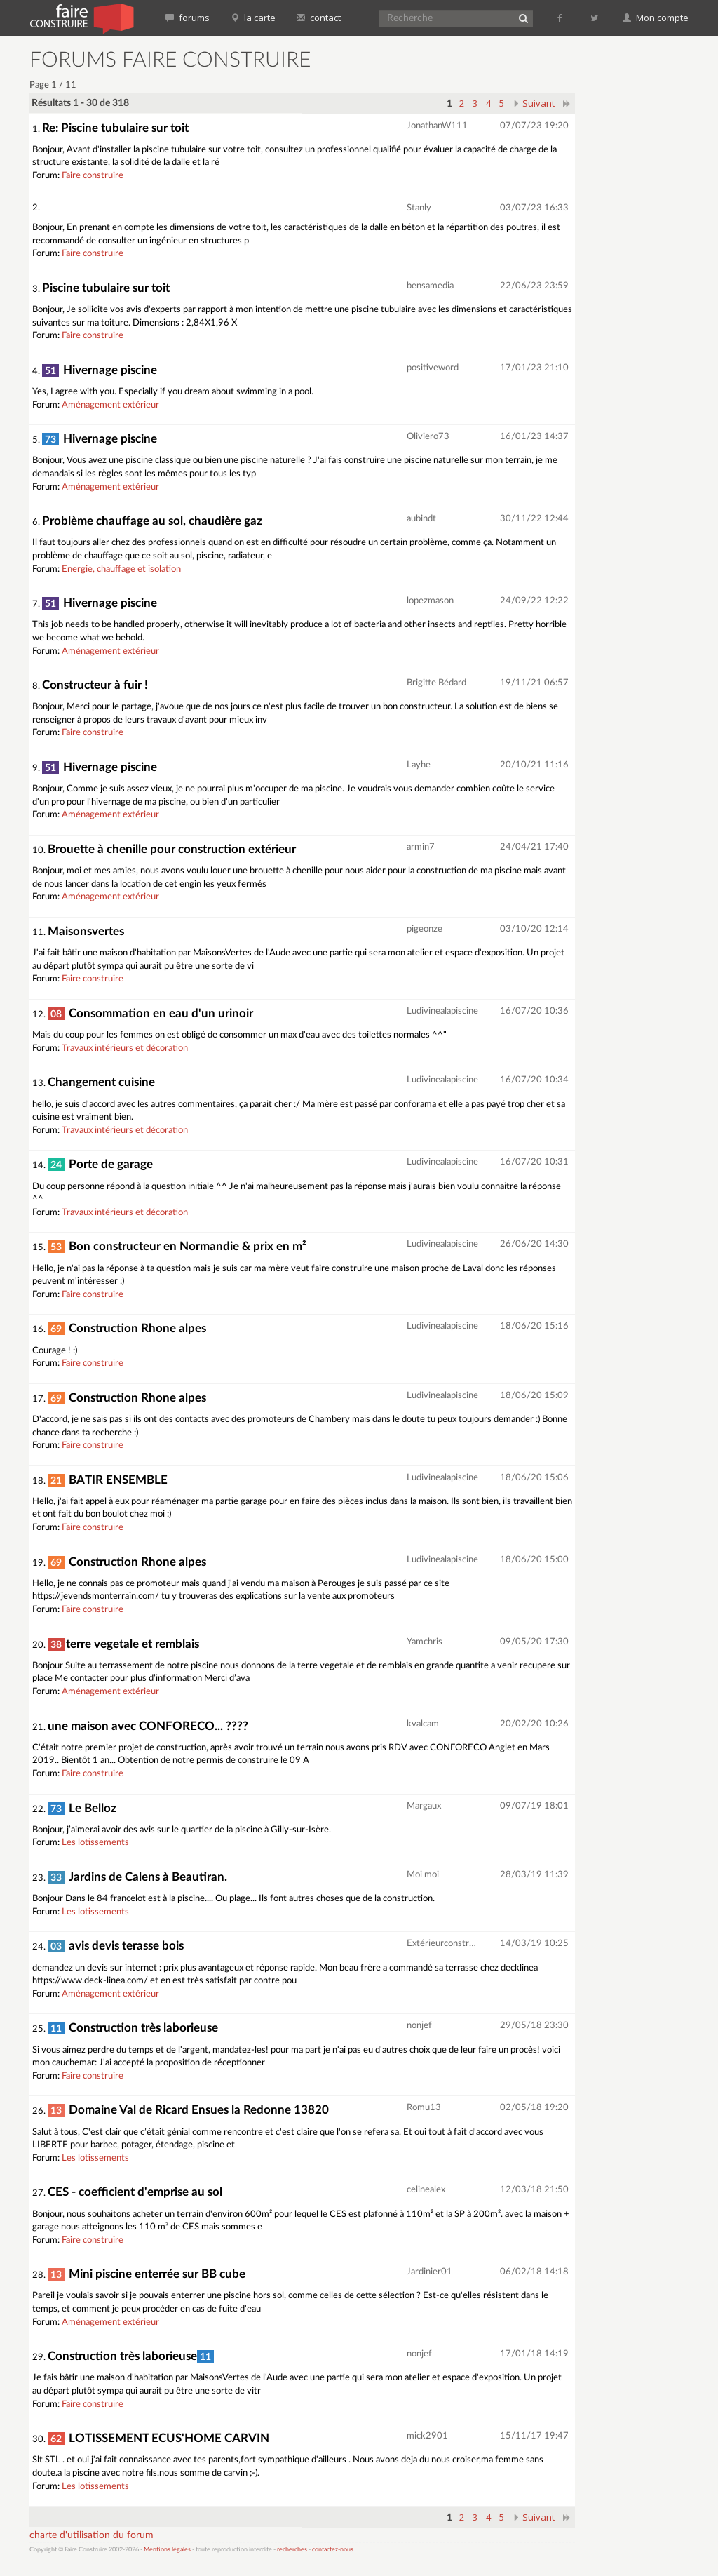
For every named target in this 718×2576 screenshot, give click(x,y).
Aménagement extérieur (110, 405)
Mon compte (656, 17)
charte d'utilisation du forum (91, 2535)
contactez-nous (332, 2550)
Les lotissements (95, 1842)
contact (319, 17)
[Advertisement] (652, 259)
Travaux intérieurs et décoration (125, 1048)
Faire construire (92, 175)
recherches (292, 2550)
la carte (253, 17)
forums (187, 17)
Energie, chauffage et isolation (121, 569)
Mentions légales (167, 2550)
